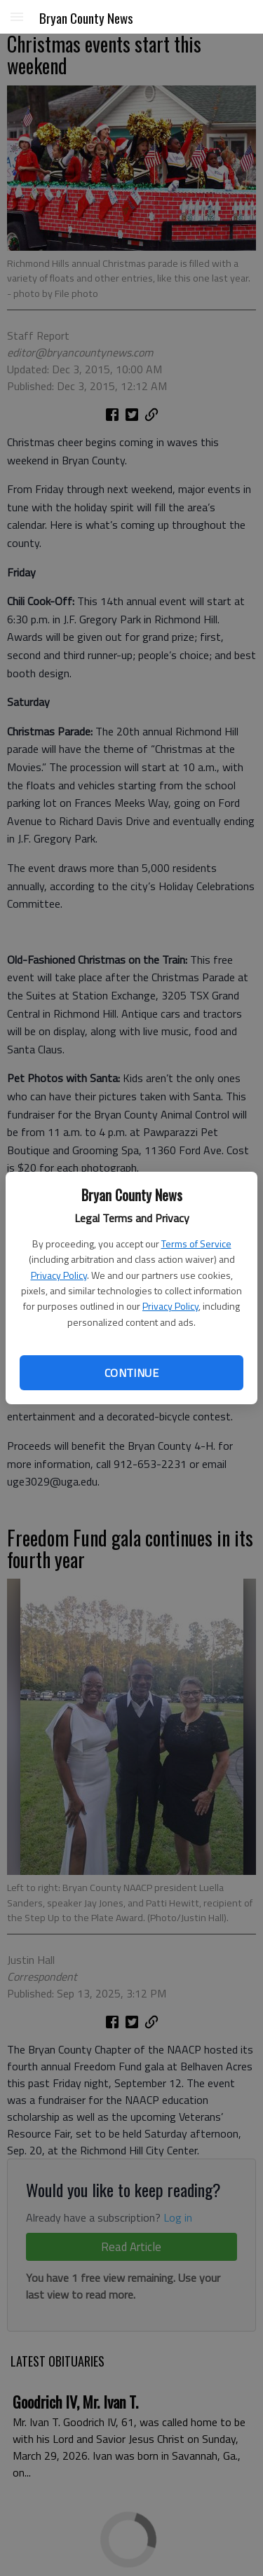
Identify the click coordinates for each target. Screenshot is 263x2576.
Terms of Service (196, 1243)
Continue (131, 1372)
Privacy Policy (59, 1275)
